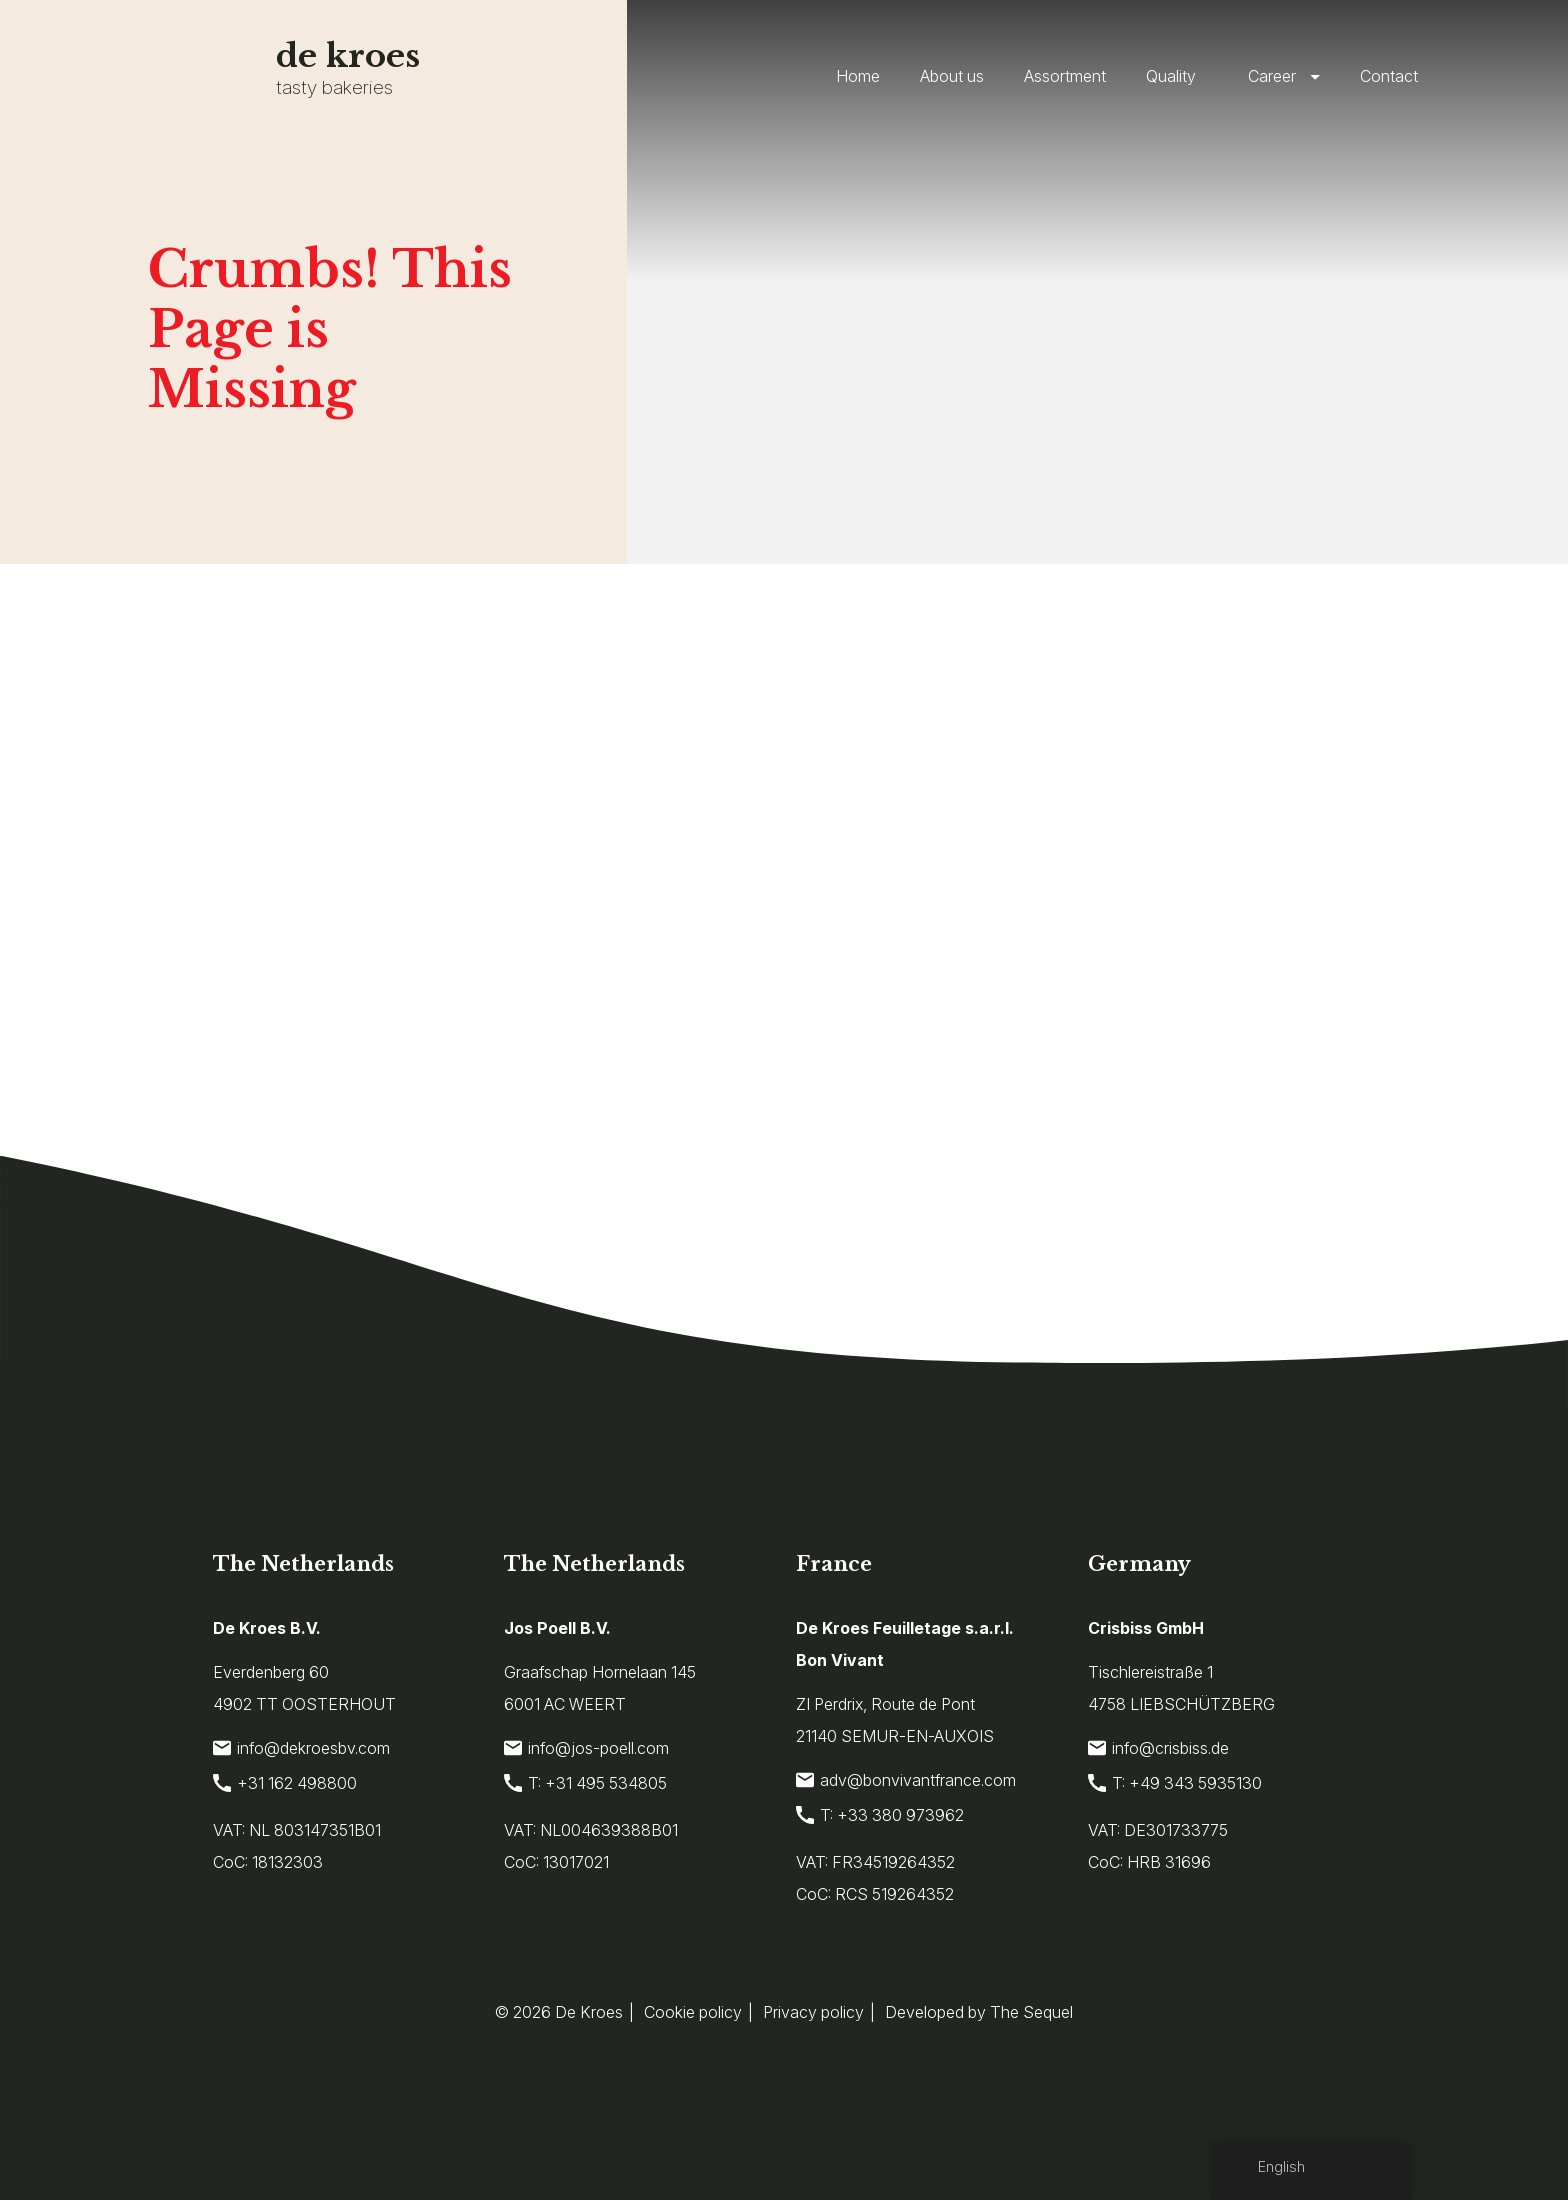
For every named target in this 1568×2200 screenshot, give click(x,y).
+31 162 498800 (285, 1783)
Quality (1171, 76)
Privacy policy (813, 2012)
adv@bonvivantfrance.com (906, 1780)
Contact (1389, 76)
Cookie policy (693, 2012)
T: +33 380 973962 (880, 1815)
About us (952, 76)
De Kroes (589, 2012)
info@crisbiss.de (1158, 1748)
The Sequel (1031, 2012)
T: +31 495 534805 (585, 1783)
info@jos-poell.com (586, 1748)
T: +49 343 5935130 (1175, 1783)
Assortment (1065, 76)
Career (1272, 76)
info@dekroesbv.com (301, 1748)
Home (858, 76)
